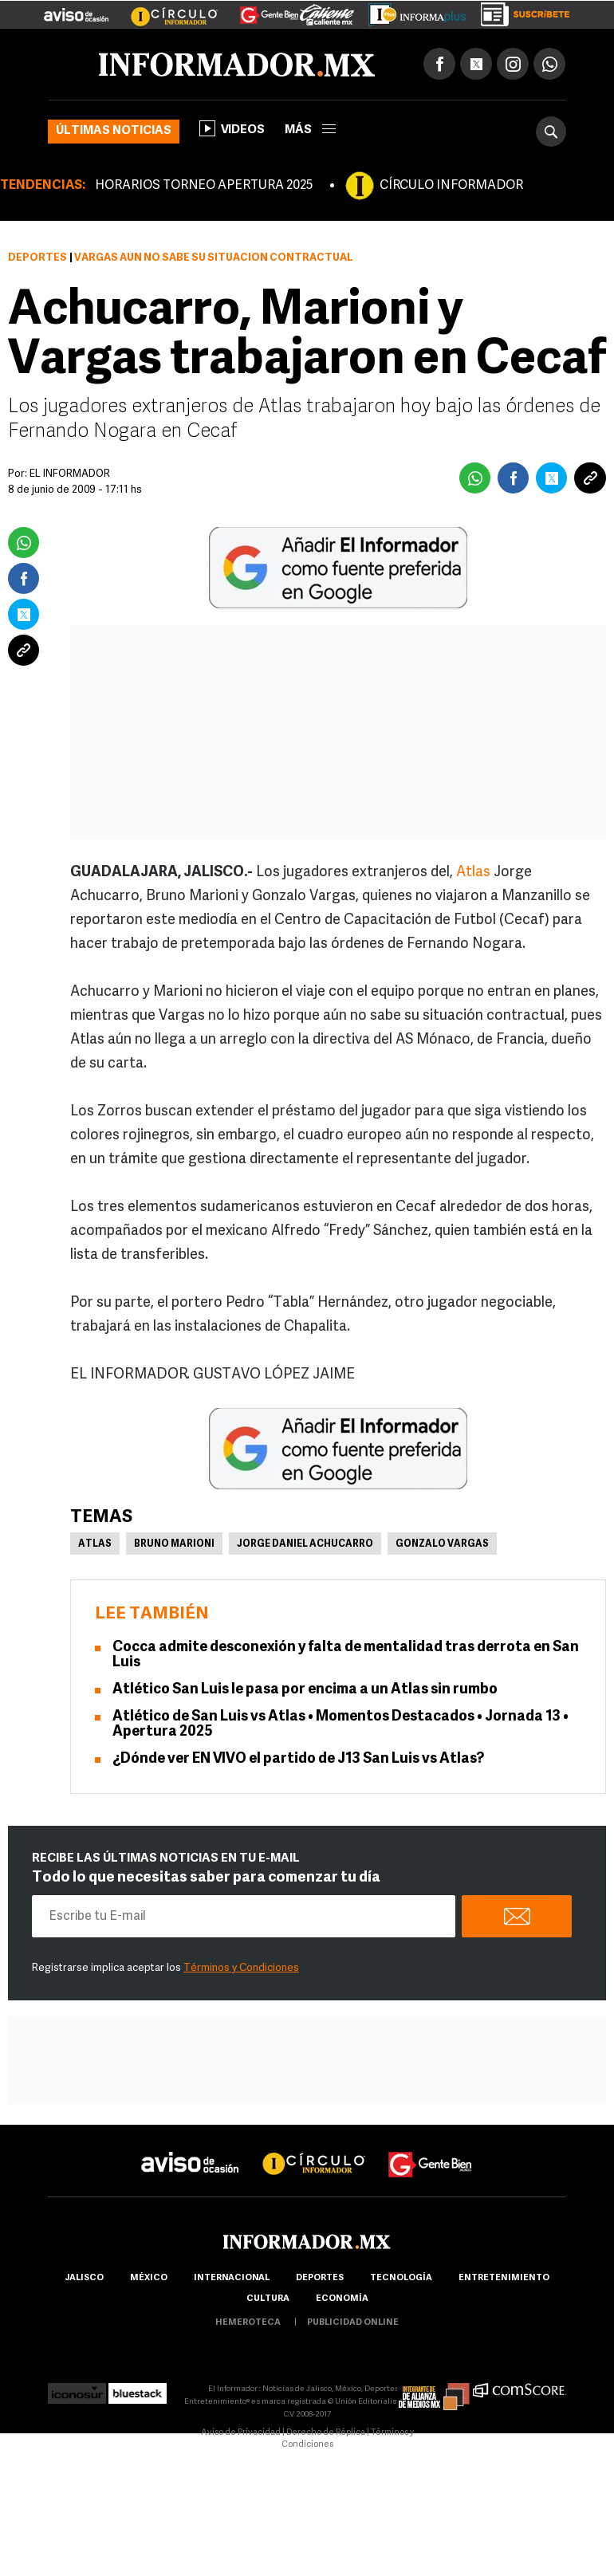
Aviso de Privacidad (241, 2433)
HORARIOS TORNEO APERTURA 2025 (204, 185)
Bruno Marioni (174, 1544)
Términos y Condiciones (241, 1968)
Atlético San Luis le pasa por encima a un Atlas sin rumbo (305, 1689)
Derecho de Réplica (325, 2433)
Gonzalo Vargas (442, 1544)
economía (342, 2299)
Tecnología (401, 2278)
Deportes (37, 258)
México (148, 2278)
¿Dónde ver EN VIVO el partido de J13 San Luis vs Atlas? (298, 1759)
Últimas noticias (113, 131)
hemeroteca (248, 2322)
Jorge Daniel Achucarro (305, 1544)
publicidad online (353, 2322)
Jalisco (84, 2278)
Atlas (473, 872)
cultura (267, 2299)
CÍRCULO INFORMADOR (451, 185)
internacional (232, 2278)
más (310, 130)
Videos (232, 128)
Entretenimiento (504, 2278)
